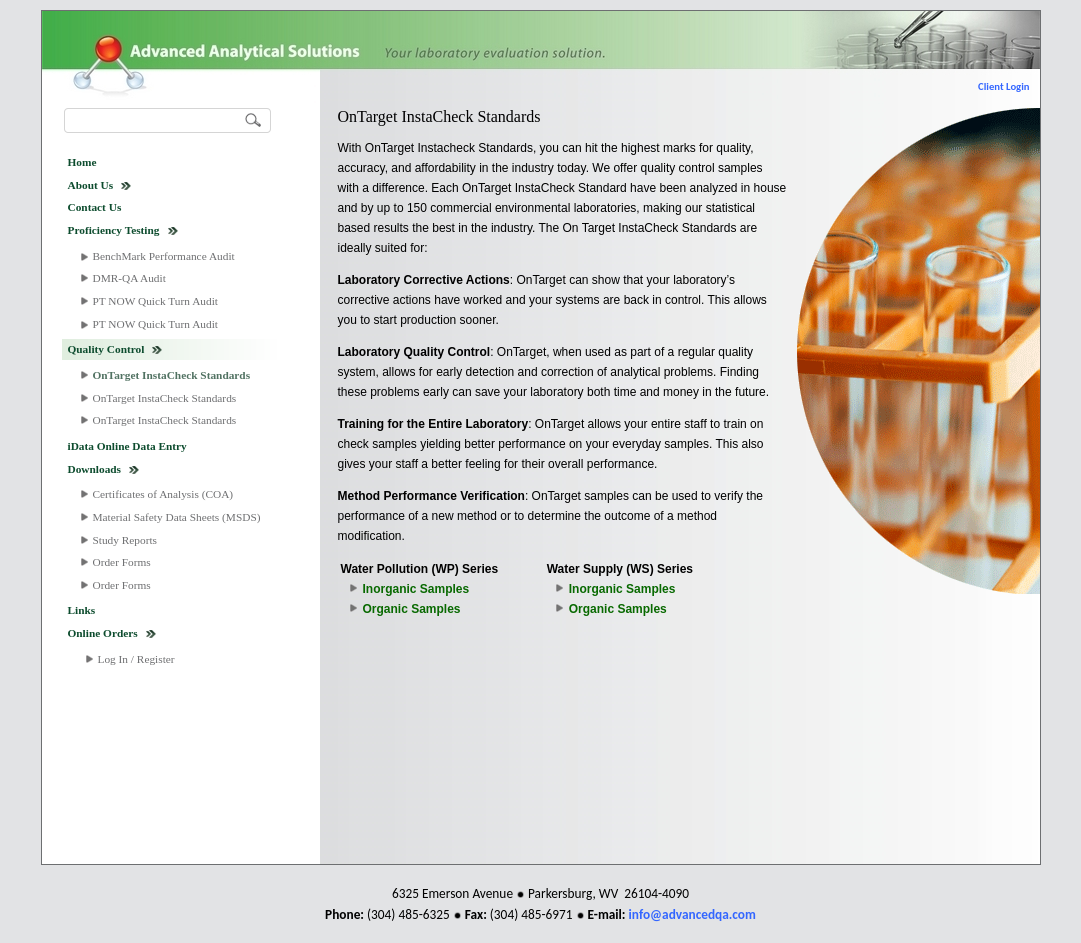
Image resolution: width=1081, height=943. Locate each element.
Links (82, 610)
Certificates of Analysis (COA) (163, 494)
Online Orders (103, 633)
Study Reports (125, 540)
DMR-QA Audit (129, 278)
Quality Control (106, 349)
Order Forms (122, 562)
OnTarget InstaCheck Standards (172, 375)
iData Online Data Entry (127, 446)
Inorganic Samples (416, 589)
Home (82, 162)
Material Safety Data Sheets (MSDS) (177, 517)
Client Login (1003, 86)
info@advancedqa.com (692, 914)
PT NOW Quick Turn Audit (155, 301)
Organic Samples (412, 609)
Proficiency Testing (114, 230)
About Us (91, 185)
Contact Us (95, 207)
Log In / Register (136, 659)
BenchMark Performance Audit (164, 256)
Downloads (95, 469)
